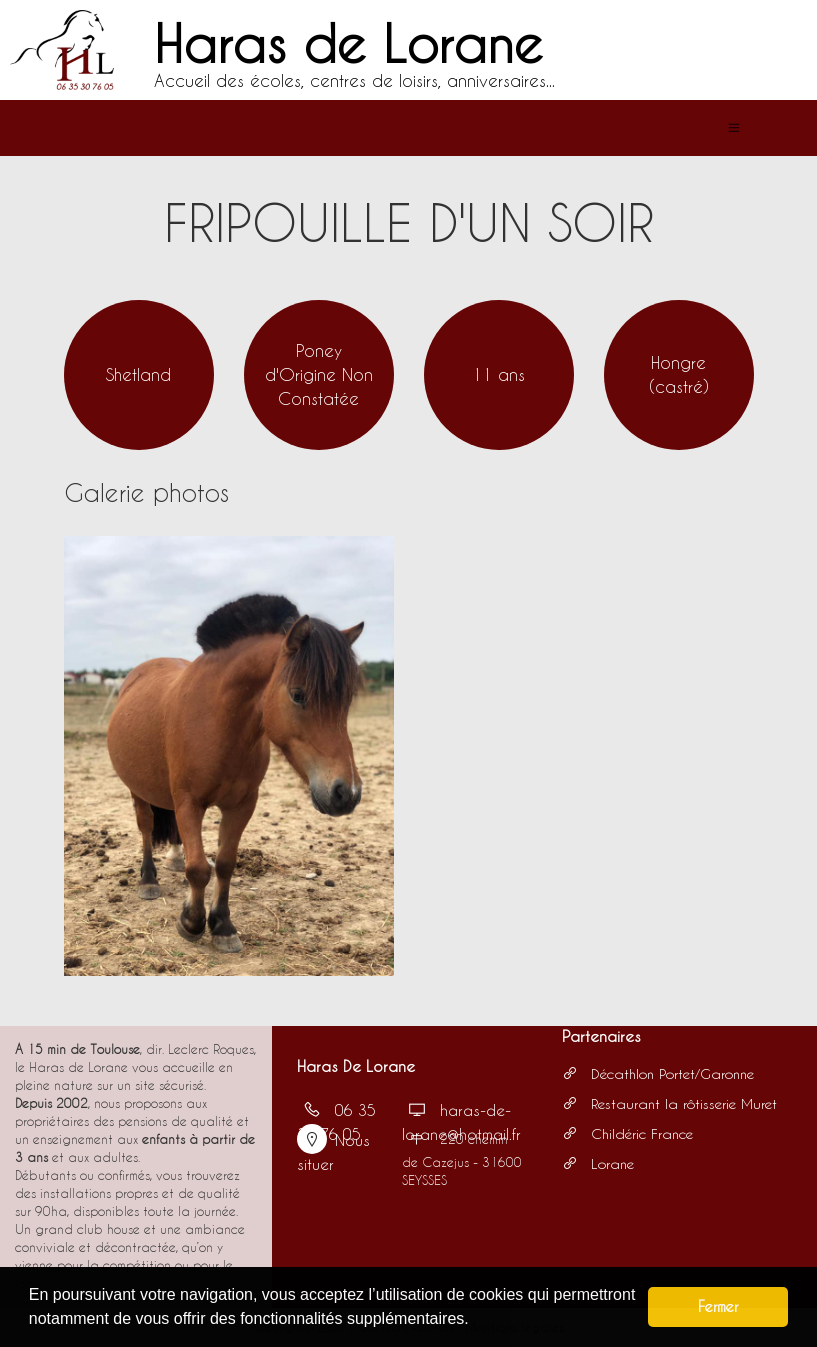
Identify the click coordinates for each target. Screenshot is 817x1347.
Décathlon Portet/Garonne (658, 1073)
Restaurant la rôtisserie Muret (669, 1103)
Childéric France (627, 1133)
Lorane (598, 1163)
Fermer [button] (718, 1306)
